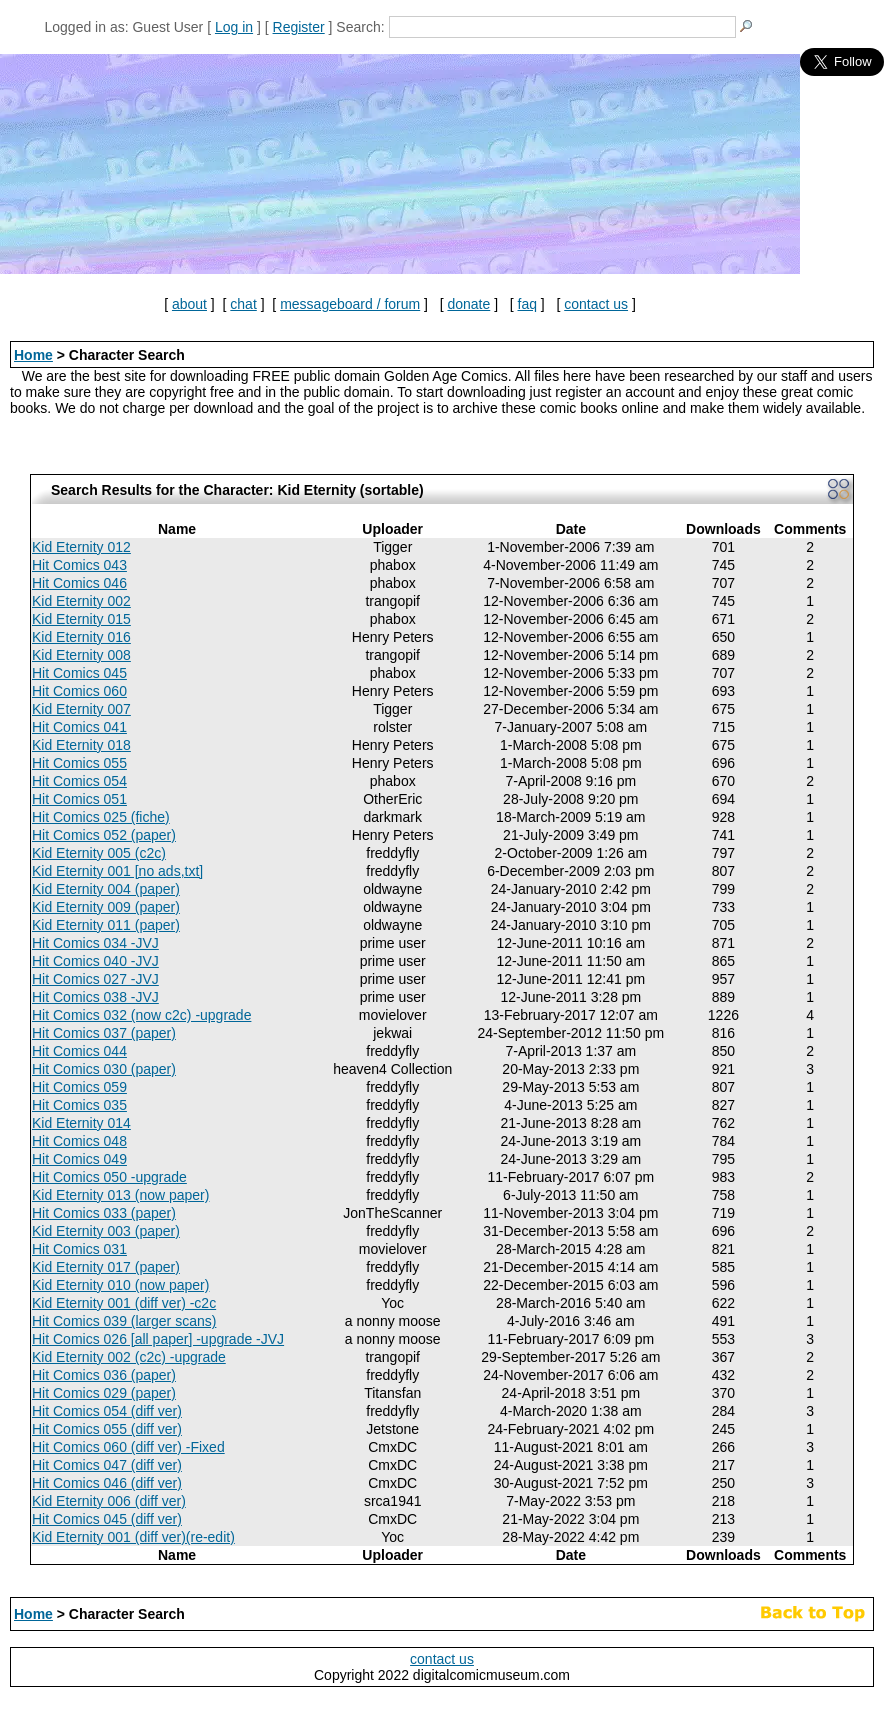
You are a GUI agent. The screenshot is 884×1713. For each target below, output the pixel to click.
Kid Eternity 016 (81, 637)
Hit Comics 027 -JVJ (95, 979)
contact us (596, 304)
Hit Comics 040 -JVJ (95, 961)
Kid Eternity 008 (81, 655)
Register (299, 27)
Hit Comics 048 (79, 1141)
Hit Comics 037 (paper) (104, 1033)
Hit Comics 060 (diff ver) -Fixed (128, 1447)
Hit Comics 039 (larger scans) (124, 1321)
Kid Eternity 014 (81, 1123)
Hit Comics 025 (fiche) (101, 817)
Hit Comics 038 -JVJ (95, 997)
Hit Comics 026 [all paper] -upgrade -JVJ (158, 1339)
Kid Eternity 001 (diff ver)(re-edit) (133, 1537)
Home (33, 355)
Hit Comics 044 (79, 1051)
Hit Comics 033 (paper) (104, 1213)
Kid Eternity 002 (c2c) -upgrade (129, 1357)
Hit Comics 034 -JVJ (95, 943)
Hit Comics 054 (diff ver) (107, 1411)
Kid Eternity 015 (81, 619)
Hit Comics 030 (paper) (104, 1069)
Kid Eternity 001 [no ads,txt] (117, 871)
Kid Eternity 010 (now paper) (120, 1285)
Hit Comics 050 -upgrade (109, 1177)
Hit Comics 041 (79, 727)
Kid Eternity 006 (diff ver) (109, 1501)
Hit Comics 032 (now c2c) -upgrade (141, 1015)
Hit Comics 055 (79, 763)
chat (243, 304)
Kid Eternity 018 (81, 745)
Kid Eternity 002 (81, 601)
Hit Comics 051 (79, 799)
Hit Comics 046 (79, 583)
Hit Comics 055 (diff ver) (107, 1429)
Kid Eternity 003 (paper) (106, 1231)
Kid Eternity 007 (81, 709)
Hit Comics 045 (79, 673)
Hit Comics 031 (79, 1249)
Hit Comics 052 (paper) (104, 835)
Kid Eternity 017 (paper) (106, 1267)
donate (468, 304)
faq (527, 304)
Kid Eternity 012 (81, 547)
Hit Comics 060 (79, 691)
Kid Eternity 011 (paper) (106, 925)
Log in (234, 27)
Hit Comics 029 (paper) (104, 1393)
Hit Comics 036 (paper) (104, 1375)
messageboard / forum (350, 304)
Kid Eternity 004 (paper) (106, 889)
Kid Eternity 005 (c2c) (99, 853)
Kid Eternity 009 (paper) (106, 907)
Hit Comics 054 (79, 781)
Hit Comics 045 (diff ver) (107, 1519)
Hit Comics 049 (79, 1159)
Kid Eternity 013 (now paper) (120, 1195)
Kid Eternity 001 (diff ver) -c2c (124, 1303)
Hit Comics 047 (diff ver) (107, 1465)
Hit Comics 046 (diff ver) (107, 1483)
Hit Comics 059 (79, 1087)
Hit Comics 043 (79, 565)
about (189, 304)
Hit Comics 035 (79, 1105)
